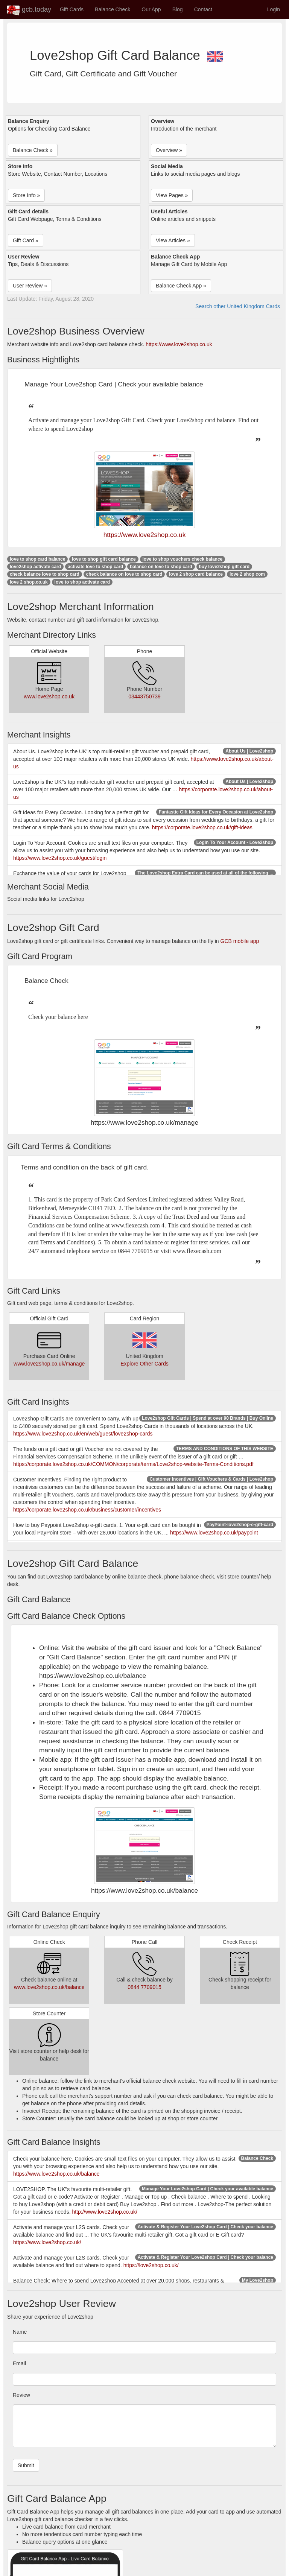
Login (273, 9)
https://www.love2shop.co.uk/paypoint (214, 1533)
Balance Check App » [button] (181, 286)
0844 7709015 (144, 1987)
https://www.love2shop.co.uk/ (47, 2242)
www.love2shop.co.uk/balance (49, 1987)
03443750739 (144, 696)
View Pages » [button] (172, 195)
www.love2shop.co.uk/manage (49, 1364)
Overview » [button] (169, 150)
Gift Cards (72, 9)
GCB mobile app (240, 941)
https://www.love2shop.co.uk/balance (56, 2174)
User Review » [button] (30, 286)
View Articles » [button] (173, 240)
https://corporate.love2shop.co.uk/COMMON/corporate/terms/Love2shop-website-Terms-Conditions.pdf (133, 1464)
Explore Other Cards (144, 1364)
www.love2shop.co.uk (49, 696)
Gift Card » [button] (25, 240)
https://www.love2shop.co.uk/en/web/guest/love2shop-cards (82, 1434)
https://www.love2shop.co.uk (179, 344)
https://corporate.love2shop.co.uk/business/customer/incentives (87, 1510)
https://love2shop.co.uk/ (151, 2265)
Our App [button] (151, 9)
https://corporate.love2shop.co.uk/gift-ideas (202, 827)
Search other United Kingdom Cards (237, 306)
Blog (177, 9)
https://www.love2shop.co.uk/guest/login (59, 858)
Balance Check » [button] (33, 150)
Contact (203, 9)
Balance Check (112, 9)
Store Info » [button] (26, 195)
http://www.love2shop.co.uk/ (104, 2212)
